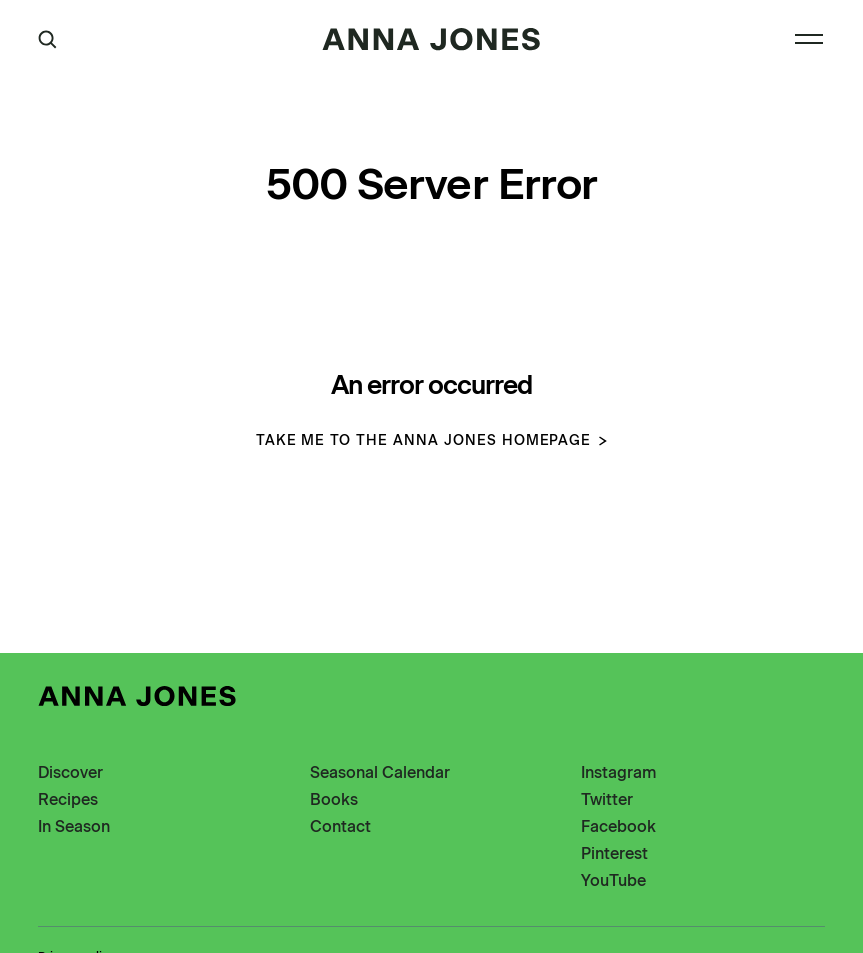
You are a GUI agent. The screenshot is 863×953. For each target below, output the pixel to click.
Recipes (68, 799)
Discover (70, 772)
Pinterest (614, 853)
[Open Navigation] (809, 39)
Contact (340, 826)
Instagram (618, 772)
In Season (74, 826)
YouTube (613, 880)
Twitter (607, 799)
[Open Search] (47, 39)
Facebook (618, 826)
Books (334, 799)
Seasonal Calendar (380, 772)
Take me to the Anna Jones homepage (432, 440)
